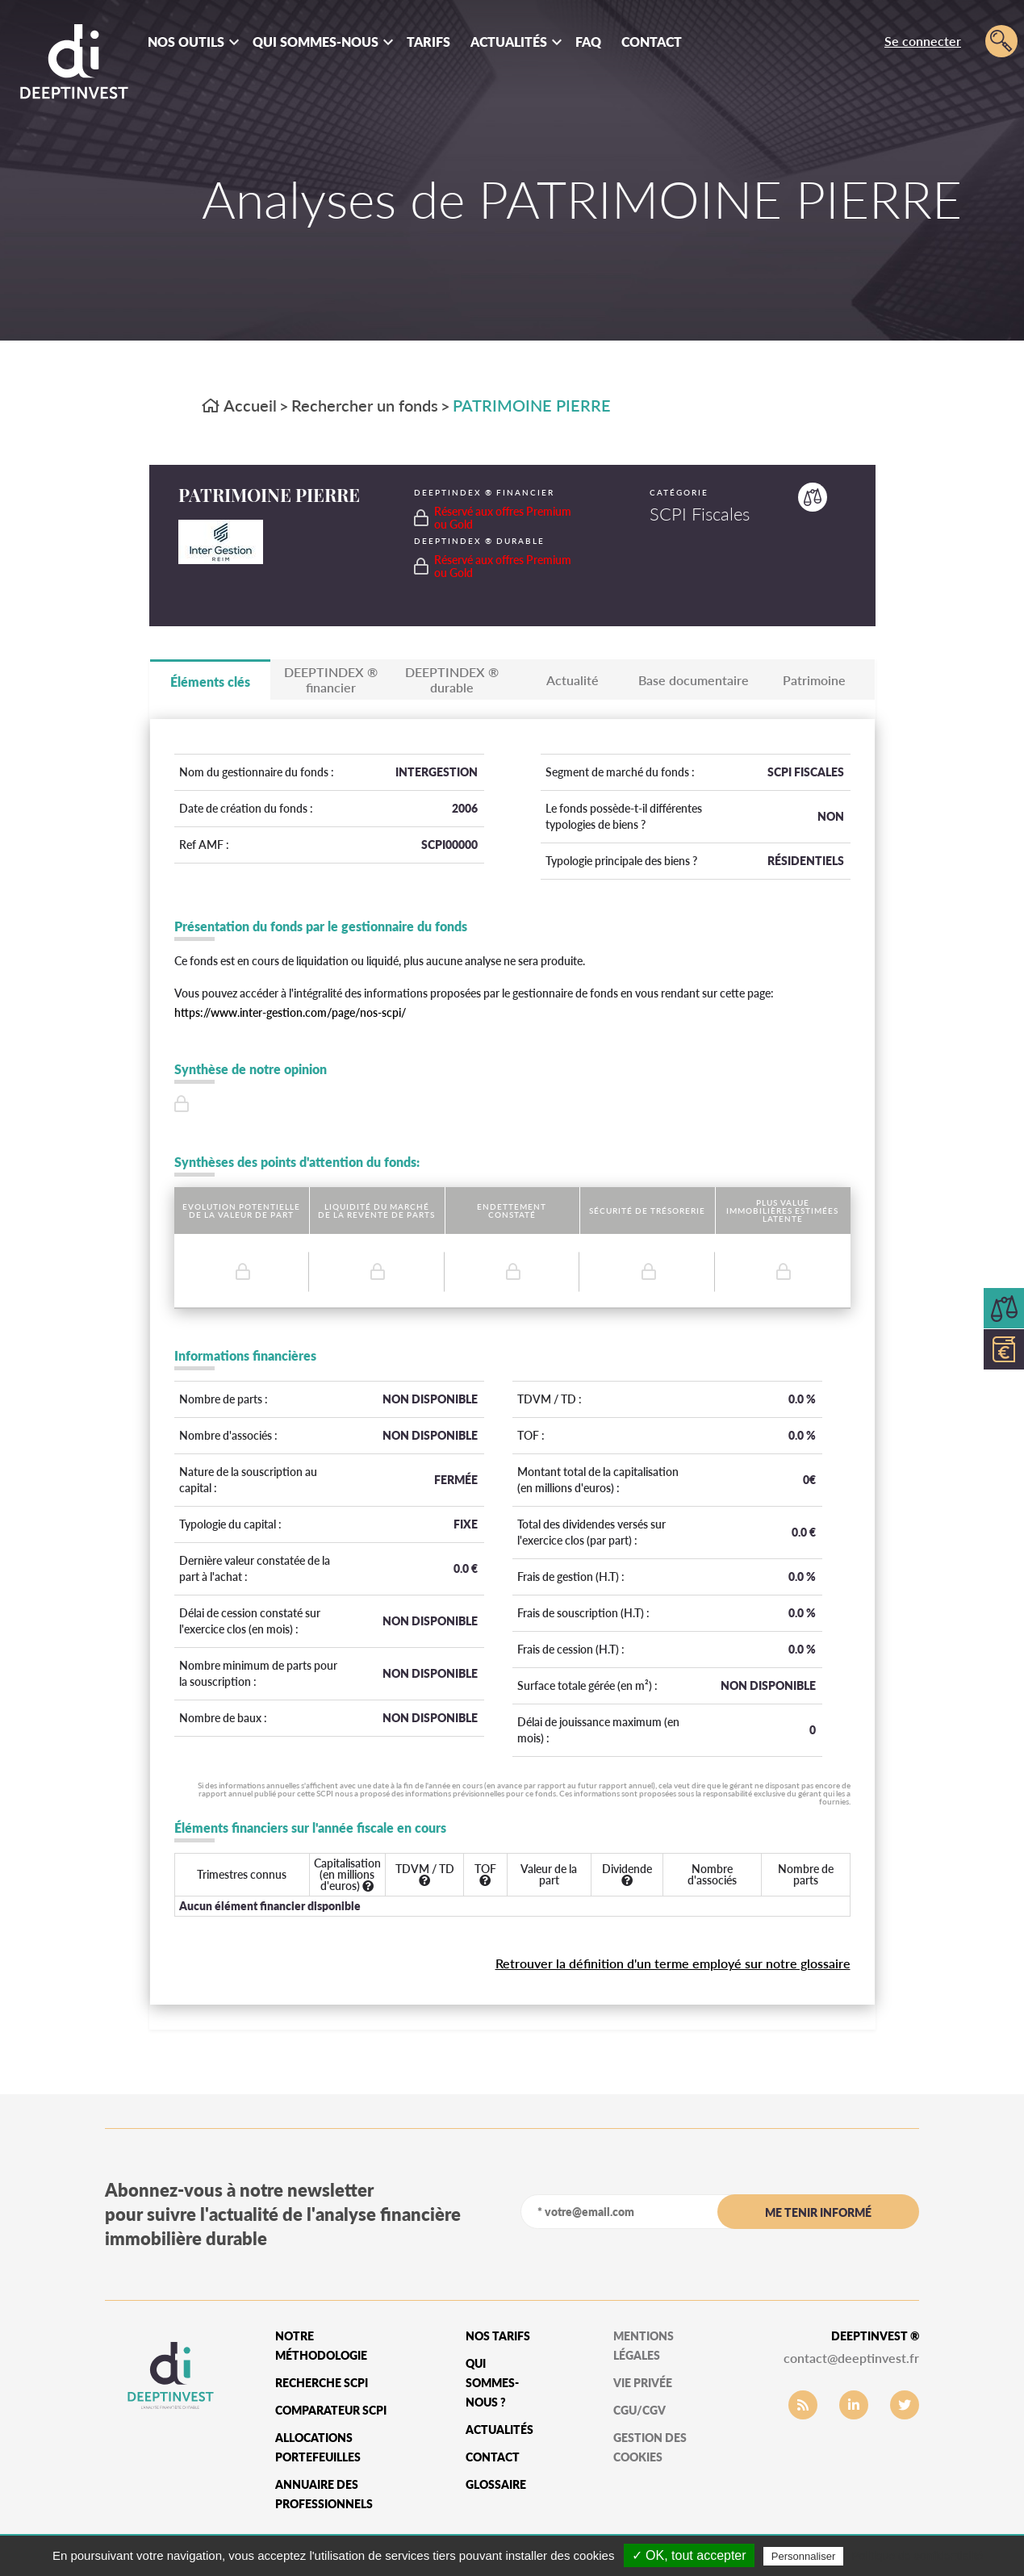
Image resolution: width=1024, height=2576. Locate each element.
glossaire (496, 2484)
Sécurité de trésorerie (647, 1210)
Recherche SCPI (321, 2383)
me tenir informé (818, 2212)
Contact (651, 41)
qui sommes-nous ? (492, 2382)
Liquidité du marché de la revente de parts (376, 1210)
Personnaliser (803, 2556)
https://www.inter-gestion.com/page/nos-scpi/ (290, 1012)
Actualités (508, 41)
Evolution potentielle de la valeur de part (241, 1210)
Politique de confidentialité (917, 2555)
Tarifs (428, 41)
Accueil (239, 405)
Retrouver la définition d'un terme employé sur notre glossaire (673, 1963)
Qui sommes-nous (315, 41)
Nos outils (186, 41)
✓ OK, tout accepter (689, 2555)
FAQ (588, 41)
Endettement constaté (511, 1210)
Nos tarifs (498, 2336)
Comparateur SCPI (331, 2410)
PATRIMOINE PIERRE (532, 405)
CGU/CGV (639, 2410)
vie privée (642, 2383)
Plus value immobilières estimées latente (782, 1210)
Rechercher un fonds (364, 405)
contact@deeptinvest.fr (851, 2357)
